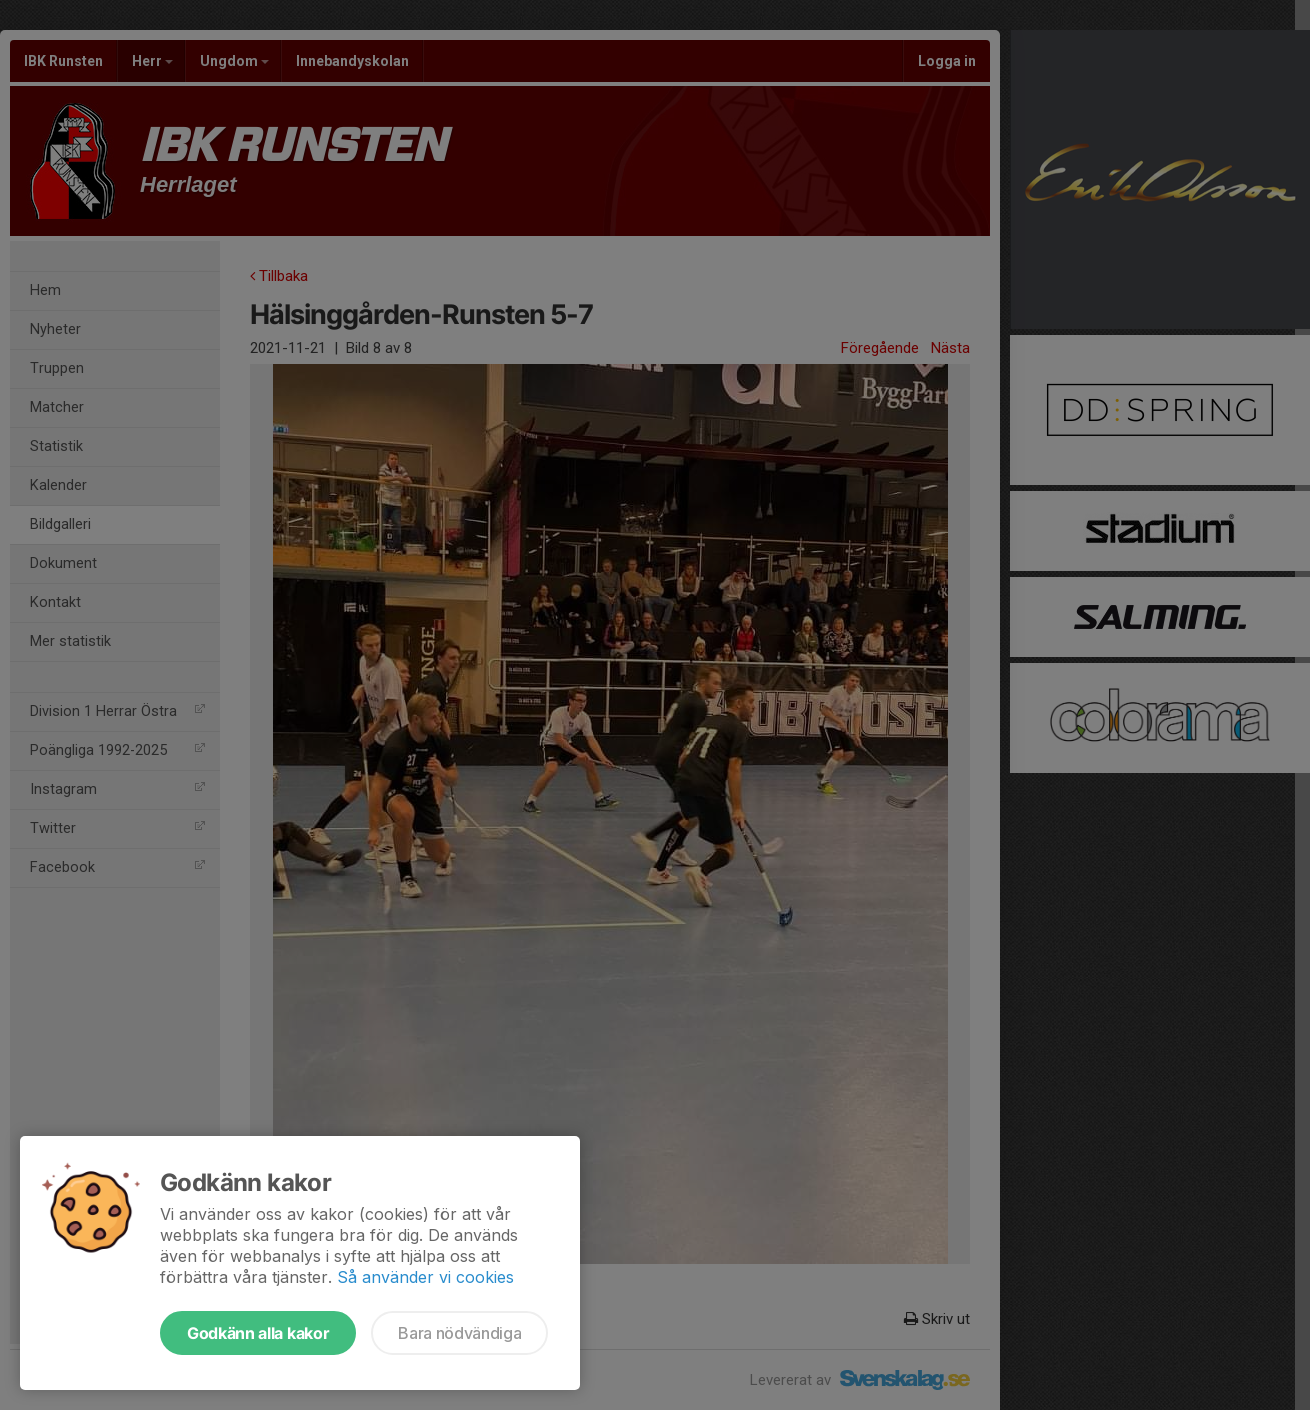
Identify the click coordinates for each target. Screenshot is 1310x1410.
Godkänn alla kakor (258, 1333)
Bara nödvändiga (459, 1333)
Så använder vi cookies (425, 1277)
